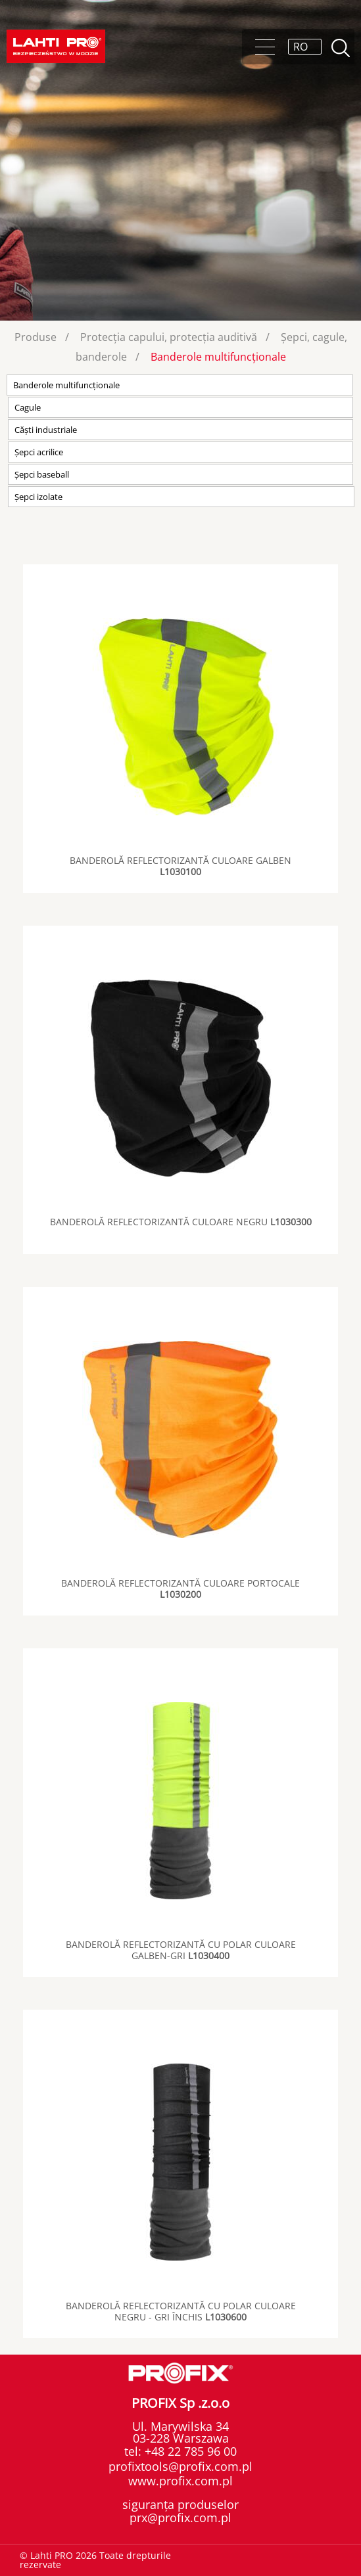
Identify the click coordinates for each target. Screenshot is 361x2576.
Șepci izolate (38, 497)
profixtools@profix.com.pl (180, 2466)
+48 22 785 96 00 (189, 2451)
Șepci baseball (41, 474)
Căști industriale (45, 430)
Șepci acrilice (38, 452)
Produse (35, 337)
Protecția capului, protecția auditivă (168, 337)
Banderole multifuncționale (218, 357)
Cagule (27, 407)
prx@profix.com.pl (180, 2517)
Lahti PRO (56, 46)
